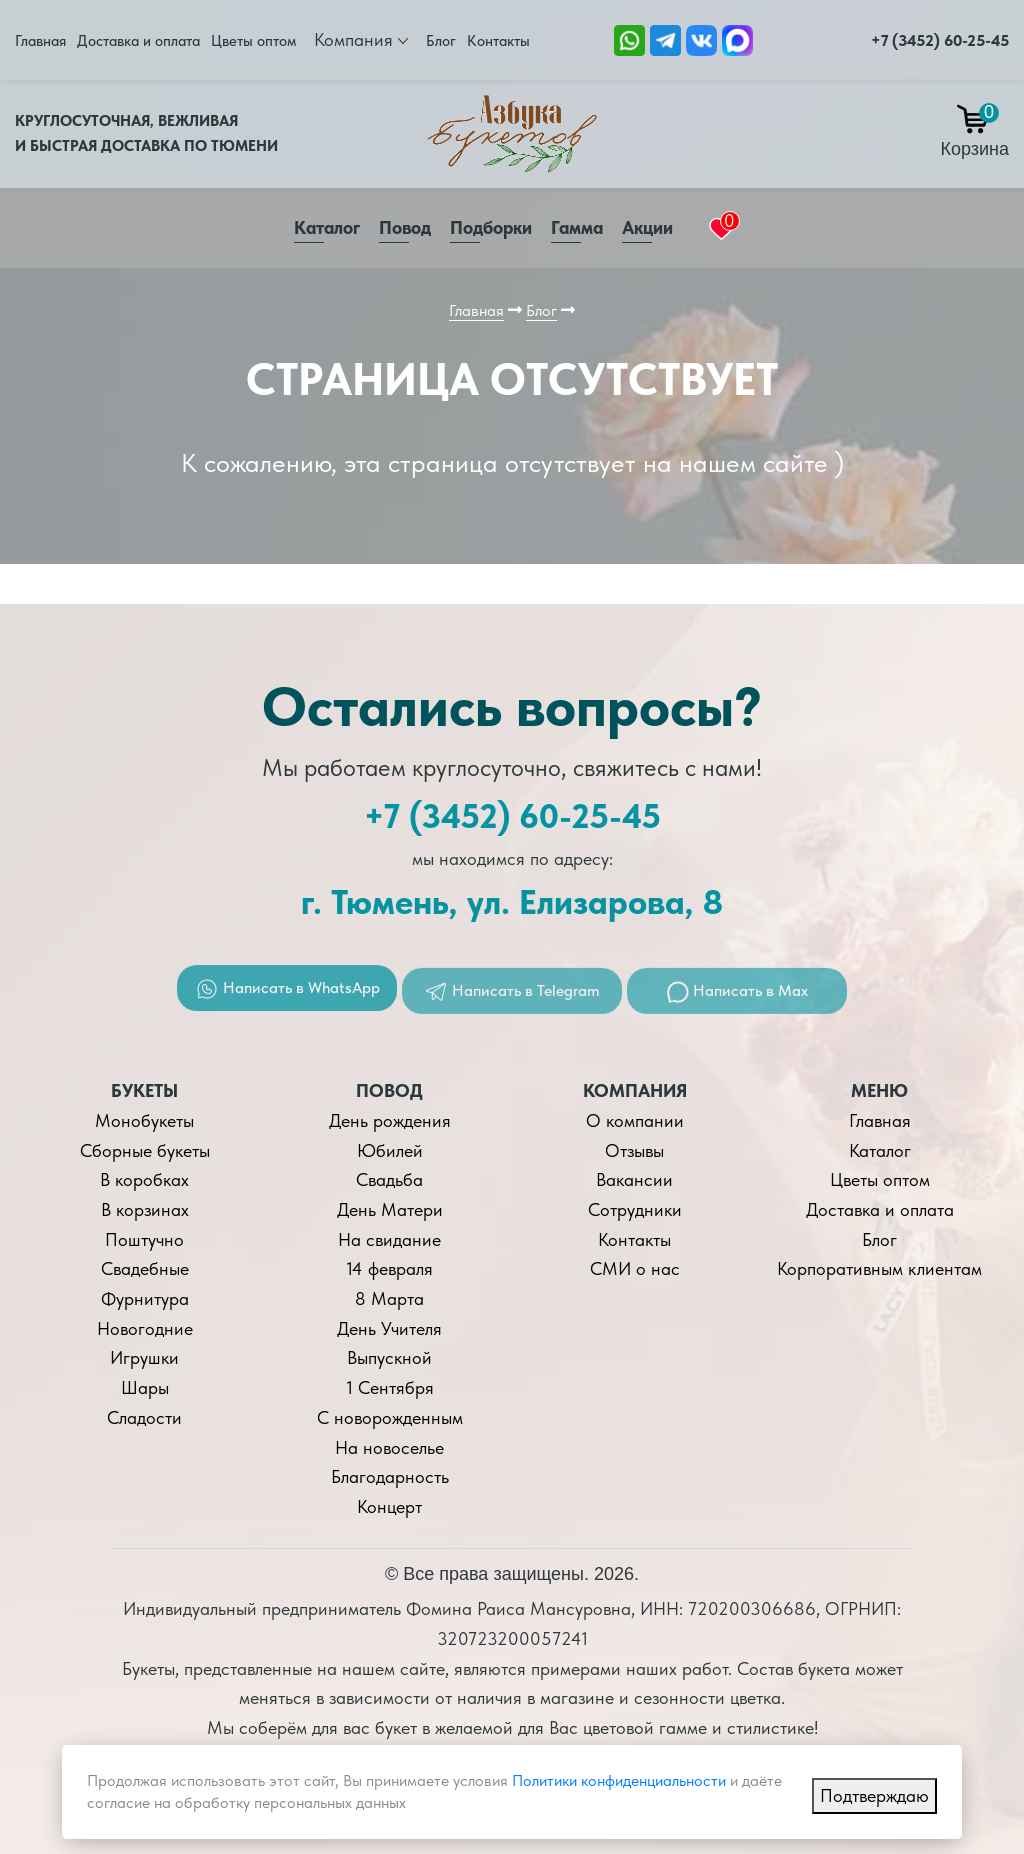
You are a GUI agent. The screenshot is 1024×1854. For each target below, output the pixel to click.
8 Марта (389, 1298)
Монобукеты (144, 1120)
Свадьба (389, 1179)
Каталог (327, 227)
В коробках (144, 1179)
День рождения (390, 1120)
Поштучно (144, 1239)
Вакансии (634, 1179)
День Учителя (389, 1328)
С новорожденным (390, 1417)
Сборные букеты (145, 1150)
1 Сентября (390, 1387)
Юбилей (390, 1150)
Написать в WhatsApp (287, 999)
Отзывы (634, 1150)
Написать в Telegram (512, 1003)
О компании (635, 1120)
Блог (441, 41)
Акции (647, 227)
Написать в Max (737, 1002)
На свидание (389, 1239)
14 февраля (389, 1268)
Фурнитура (145, 1298)
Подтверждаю (874, 1795)
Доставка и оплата (138, 41)
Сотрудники (635, 1209)
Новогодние (145, 1328)
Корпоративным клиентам (879, 1268)
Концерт (389, 1506)
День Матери (390, 1209)
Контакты (498, 41)
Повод (405, 227)
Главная (40, 41)
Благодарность (390, 1476)
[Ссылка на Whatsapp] (629, 38)
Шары (145, 1387)
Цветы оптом (253, 41)
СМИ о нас (635, 1268)
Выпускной (389, 1357)
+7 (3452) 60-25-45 (940, 40)
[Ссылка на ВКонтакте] (701, 38)
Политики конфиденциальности (619, 1780)
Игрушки (144, 1357)
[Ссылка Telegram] (665, 38)
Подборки (491, 227)
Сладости (144, 1417)
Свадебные (145, 1268)
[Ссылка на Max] (737, 38)
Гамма (577, 227)
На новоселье (389, 1447)
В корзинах (145, 1209)
